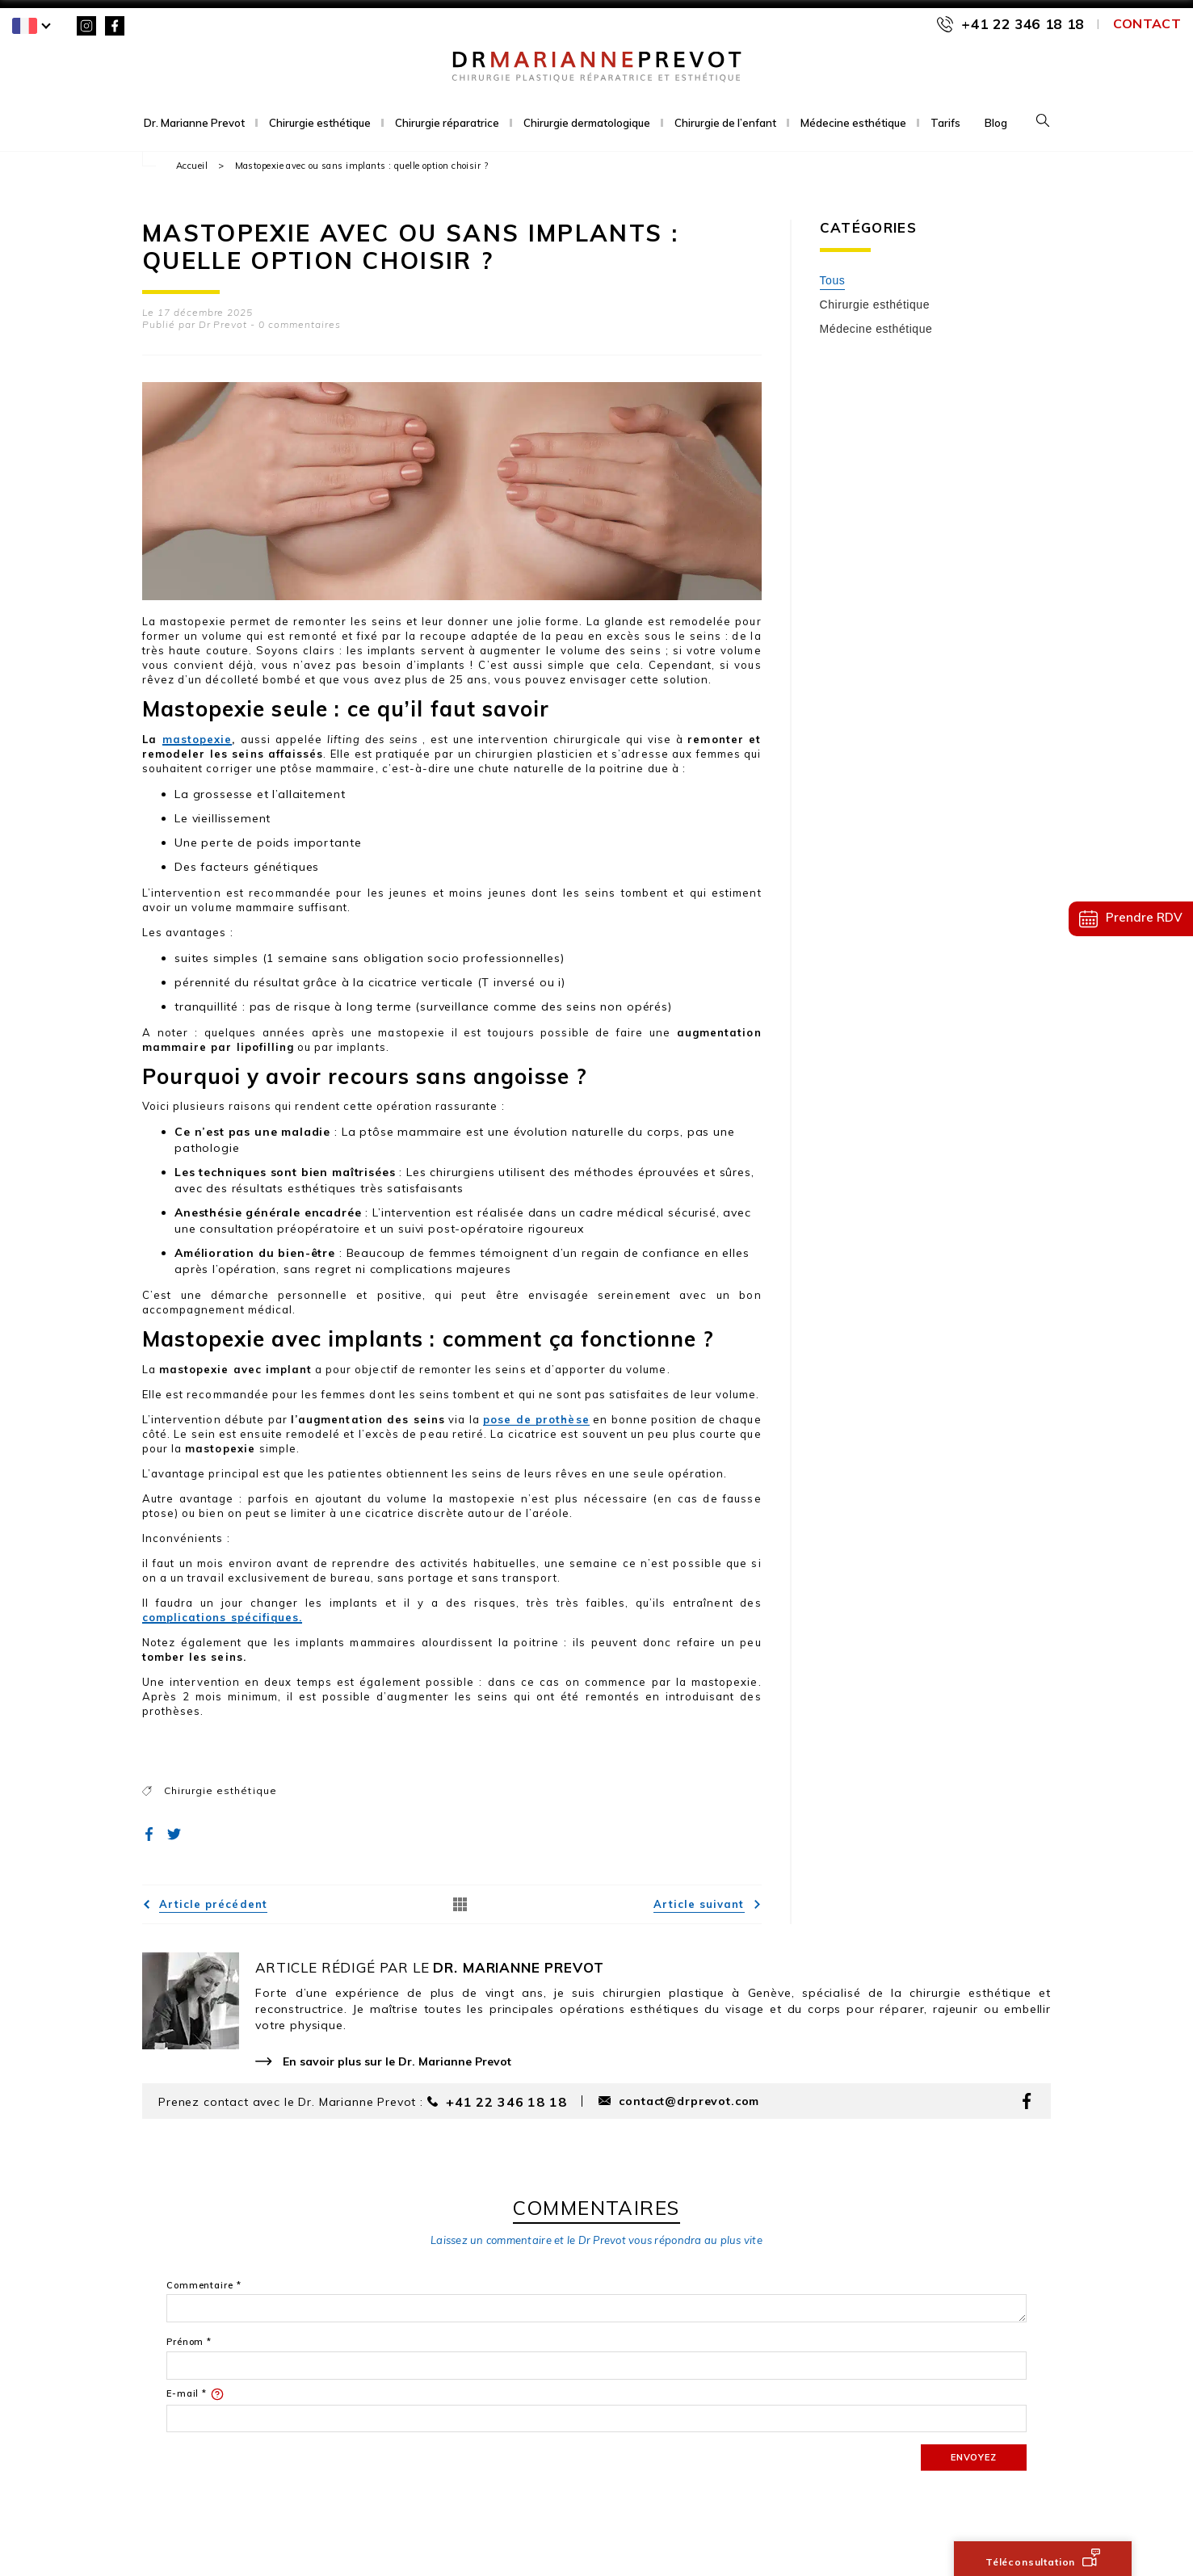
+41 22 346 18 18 (1022, 24)
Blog (996, 122)
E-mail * (195, 2394)
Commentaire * (203, 2285)
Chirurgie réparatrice (447, 122)
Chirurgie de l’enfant (725, 122)
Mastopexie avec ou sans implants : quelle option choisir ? (362, 165)
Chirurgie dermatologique (586, 122)
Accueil (192, 165)
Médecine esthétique (853, 122)
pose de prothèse (536, 1419)
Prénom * (189, 2342)
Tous (833, 280)
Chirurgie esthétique (320, 122)
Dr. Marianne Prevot (194, 122)
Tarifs (945, 122)
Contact (1147, 23)
